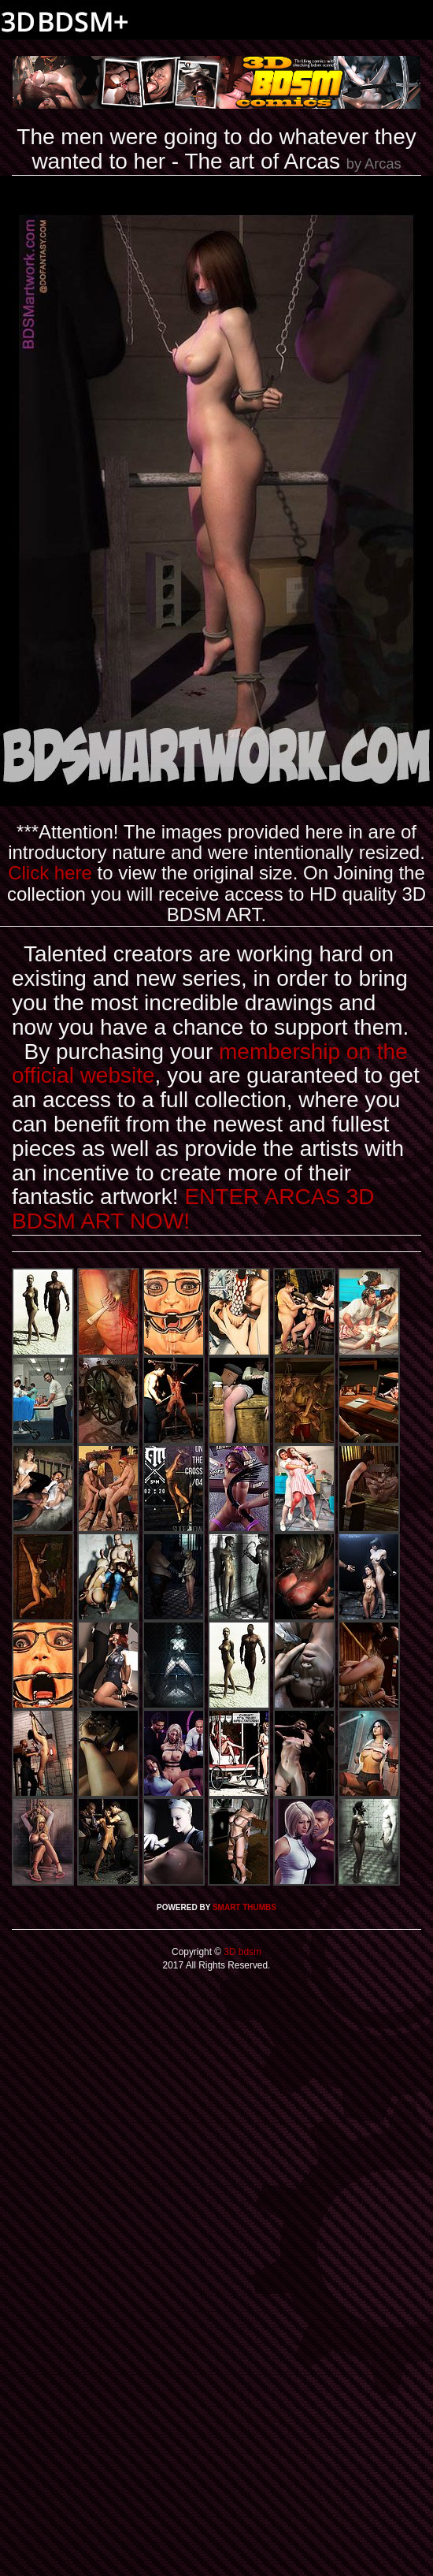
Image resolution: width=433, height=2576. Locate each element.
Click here (50, 872)
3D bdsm (241, 1951)
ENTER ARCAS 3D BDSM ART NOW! (193, 1208)
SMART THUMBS (244, 1907)
